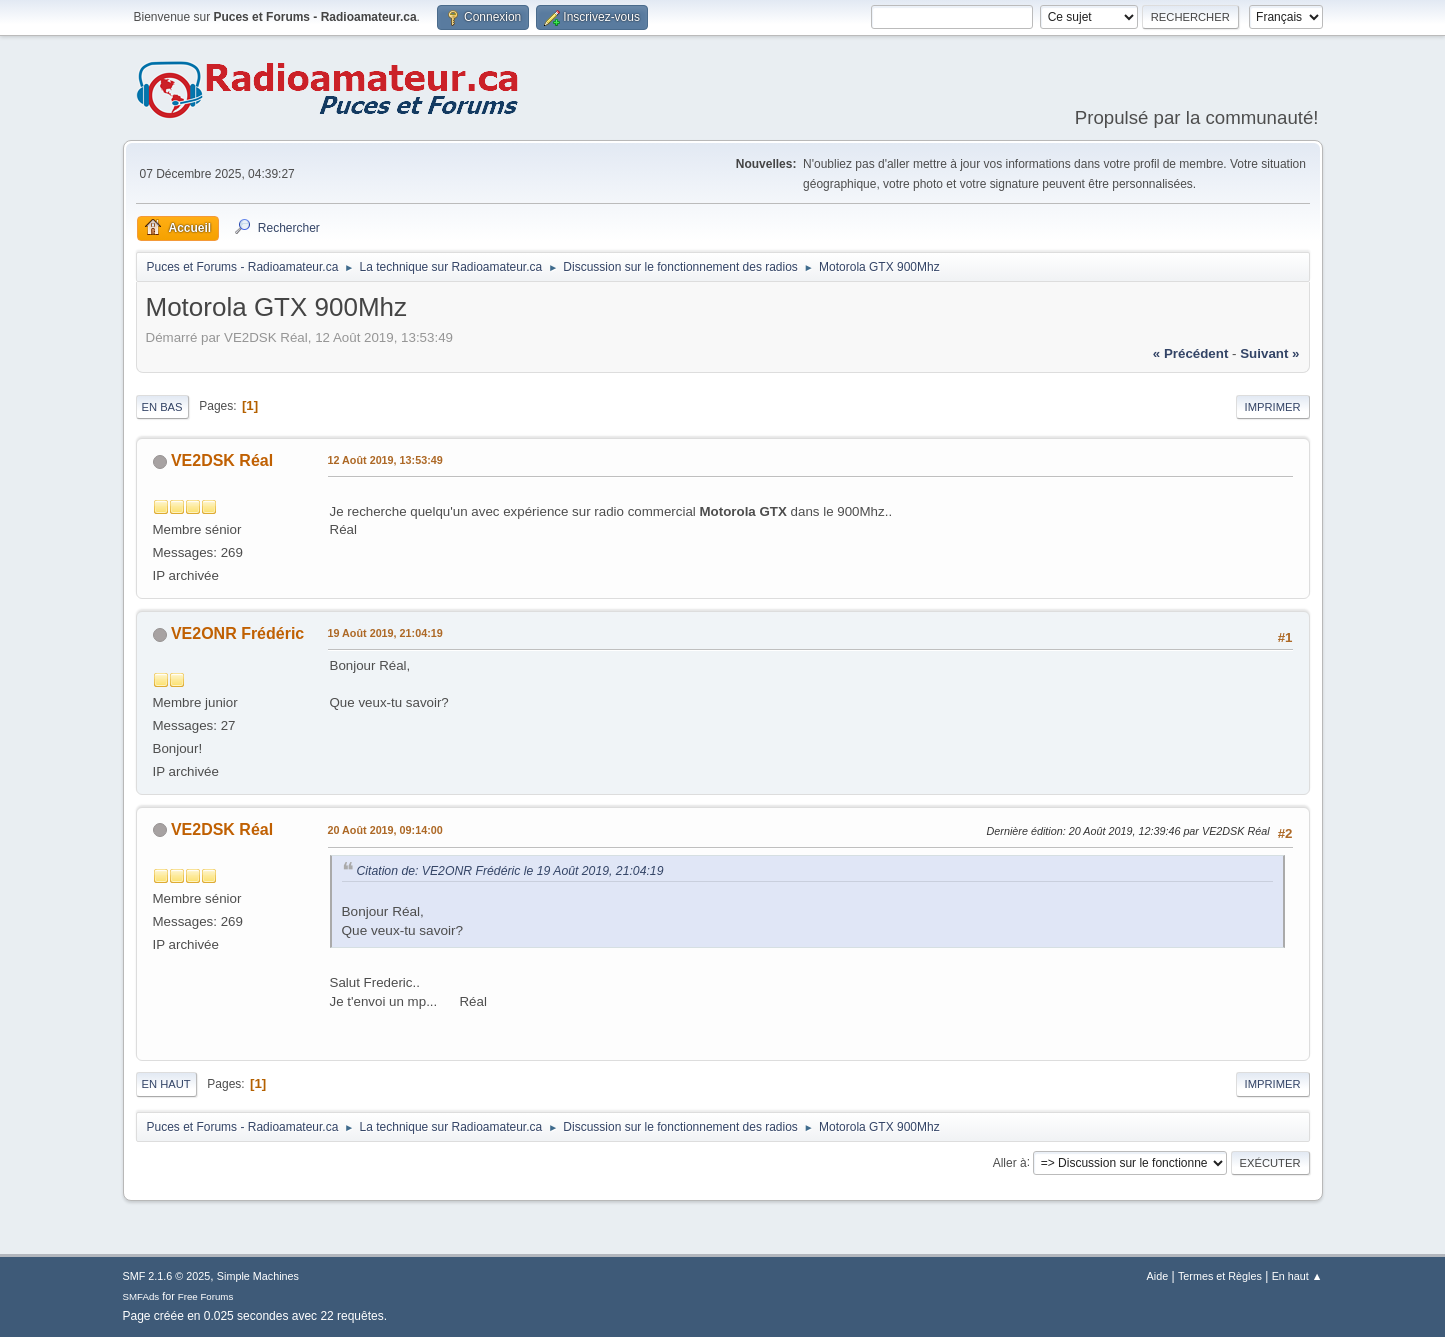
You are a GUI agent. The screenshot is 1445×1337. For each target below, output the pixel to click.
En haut (166, 1084)
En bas (162, 407)
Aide (1158, 1276)
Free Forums (206, 1296)
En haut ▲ (1297, 1276)
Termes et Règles (1220, 1276)
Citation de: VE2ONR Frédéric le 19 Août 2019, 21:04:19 (510, 871)
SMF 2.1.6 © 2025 (167, 1276)
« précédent (1191, 353)
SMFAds (141, 1296)
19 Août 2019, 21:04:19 (385, 633)
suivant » (1269, 353)
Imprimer (1273, 407)
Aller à (1010, 1162)
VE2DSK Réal (222, 460)
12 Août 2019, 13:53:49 (385, 460)
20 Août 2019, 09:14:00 (385, 830)
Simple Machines (258, 1276)
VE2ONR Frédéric (237, 633)
